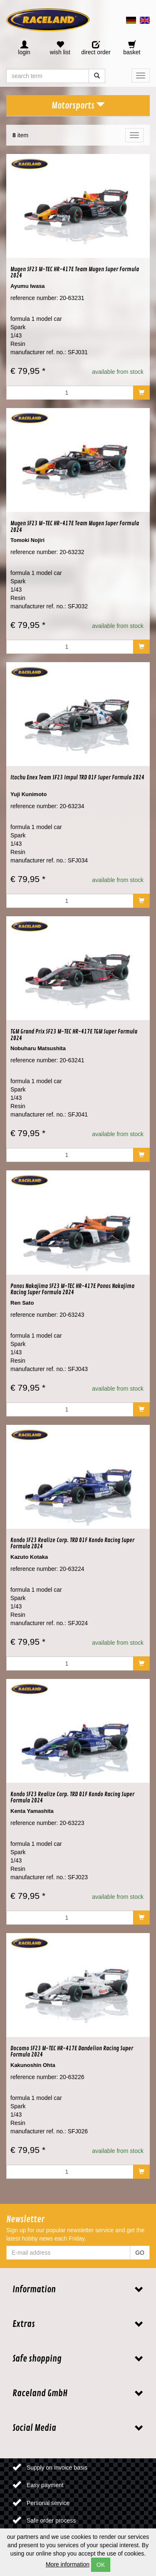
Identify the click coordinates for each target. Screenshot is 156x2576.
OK (101, 2564)
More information (67, 2564)
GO (139, 2252)
